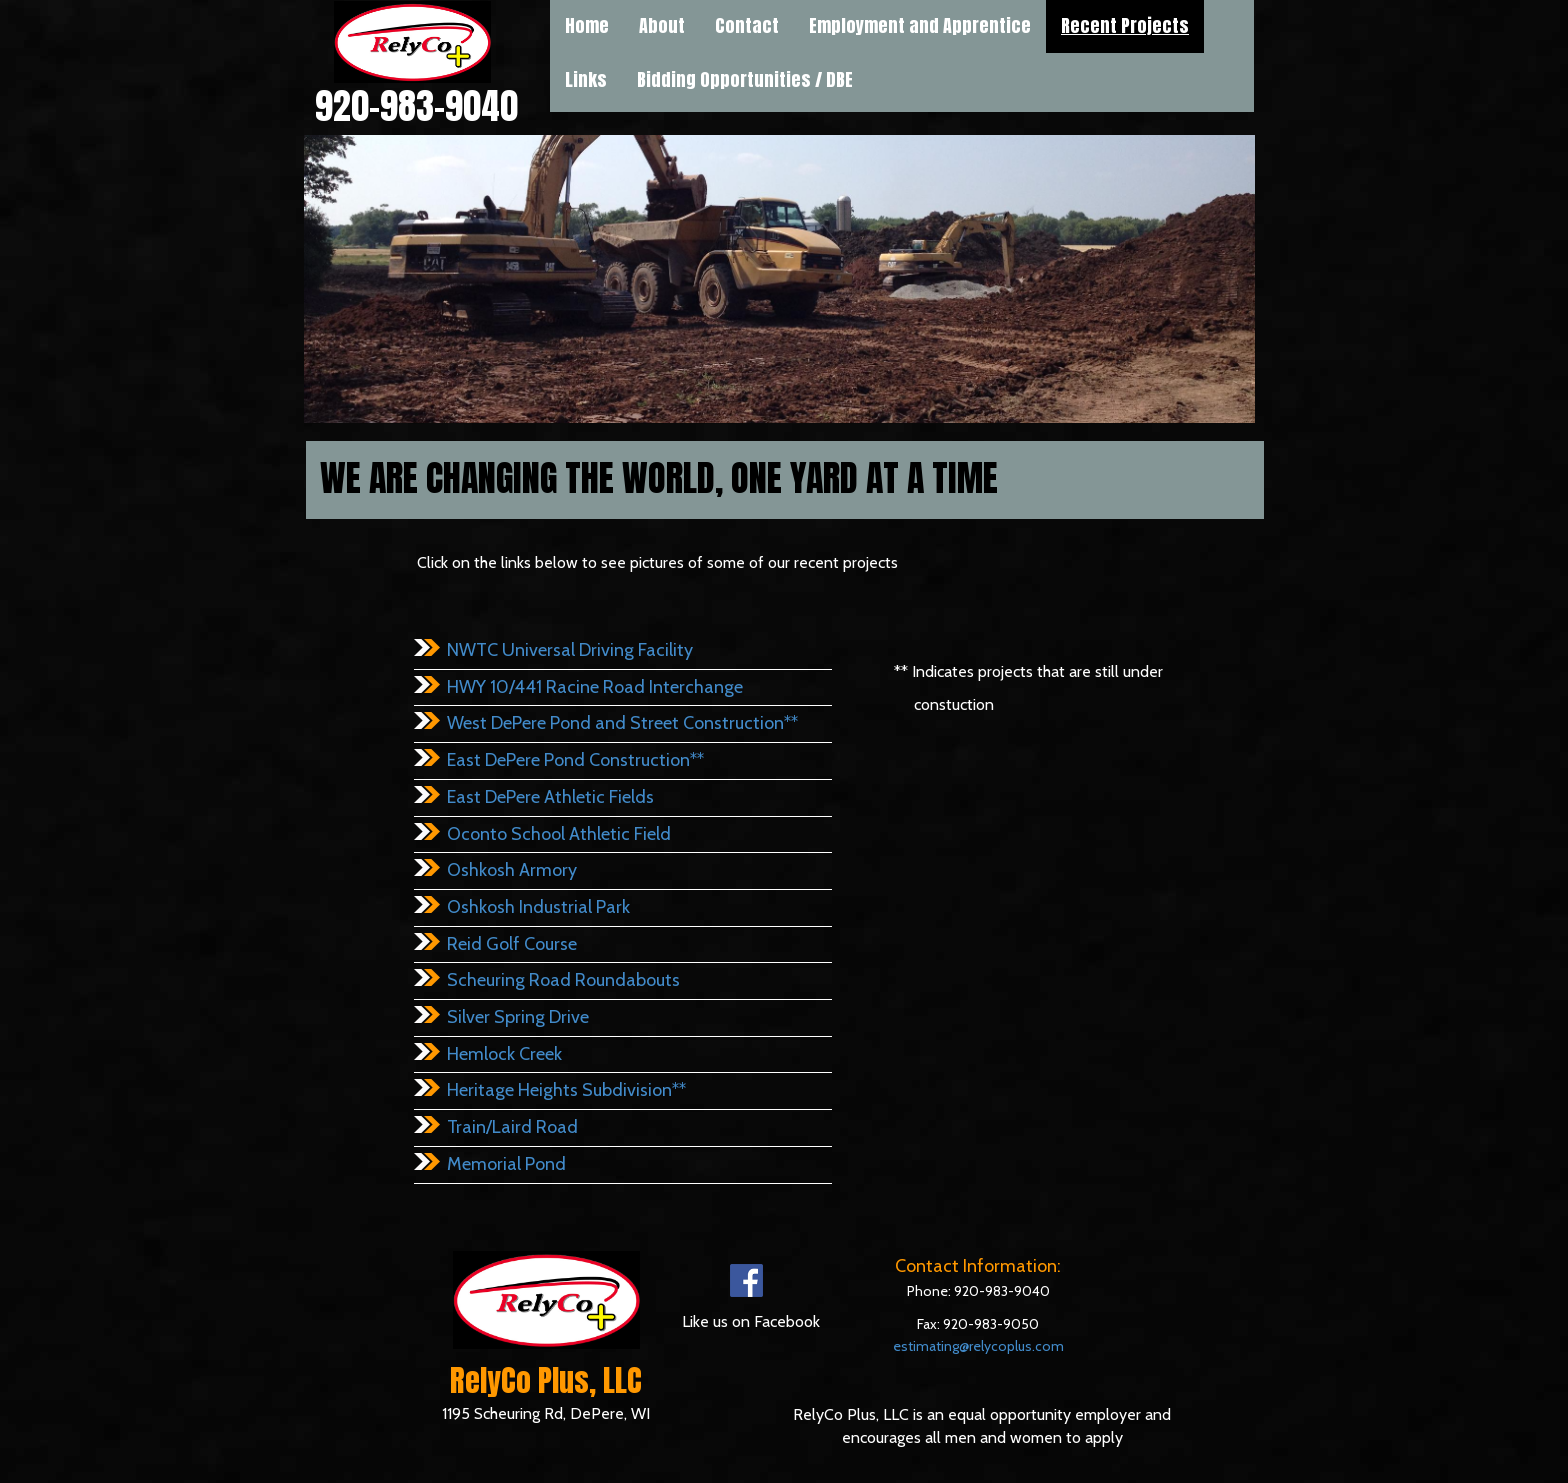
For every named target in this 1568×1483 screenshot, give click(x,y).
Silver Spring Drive (518, 1017)
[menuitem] (586, 80)
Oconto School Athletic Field (559, 834)
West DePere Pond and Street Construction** (622, 723)
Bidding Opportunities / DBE (745, 80)
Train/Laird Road (512, 1127)
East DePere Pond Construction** (575, 760)
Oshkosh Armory (512, 870)
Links (586, 80)
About (662, 26)
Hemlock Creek (504, 1054)
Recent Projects (1125, 26)
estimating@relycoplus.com (978, 1346)
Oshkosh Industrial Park (538, 907)
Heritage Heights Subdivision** (566, 1090)
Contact (747, 26)
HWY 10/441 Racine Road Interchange (595, 687)
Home (587, 26)
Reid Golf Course (512, 944)
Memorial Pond (506, 1164)
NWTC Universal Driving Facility (570, 650)
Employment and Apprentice (920, 26)
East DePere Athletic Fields (550, 797)
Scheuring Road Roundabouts (563, 980)
